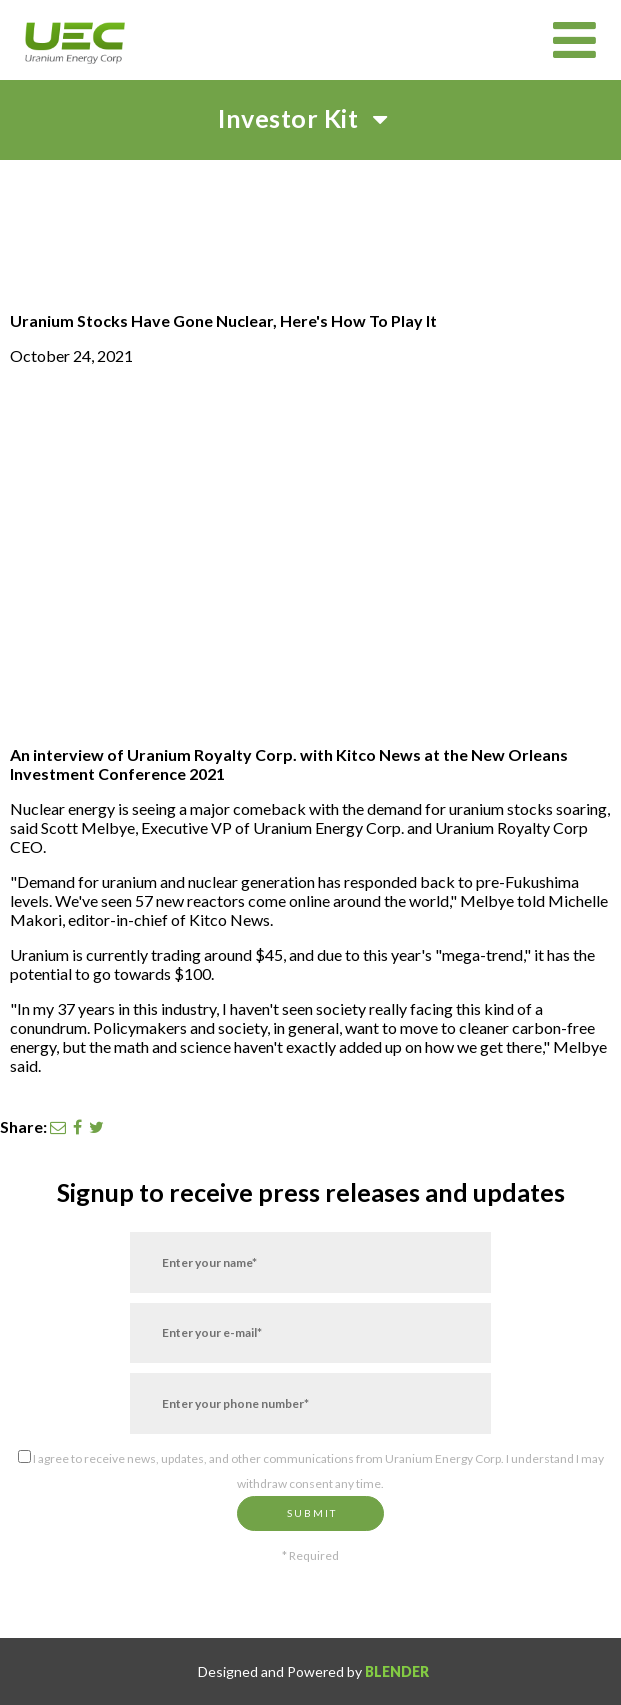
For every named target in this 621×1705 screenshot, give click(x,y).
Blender (397, 1671)
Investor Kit (310, 118)
